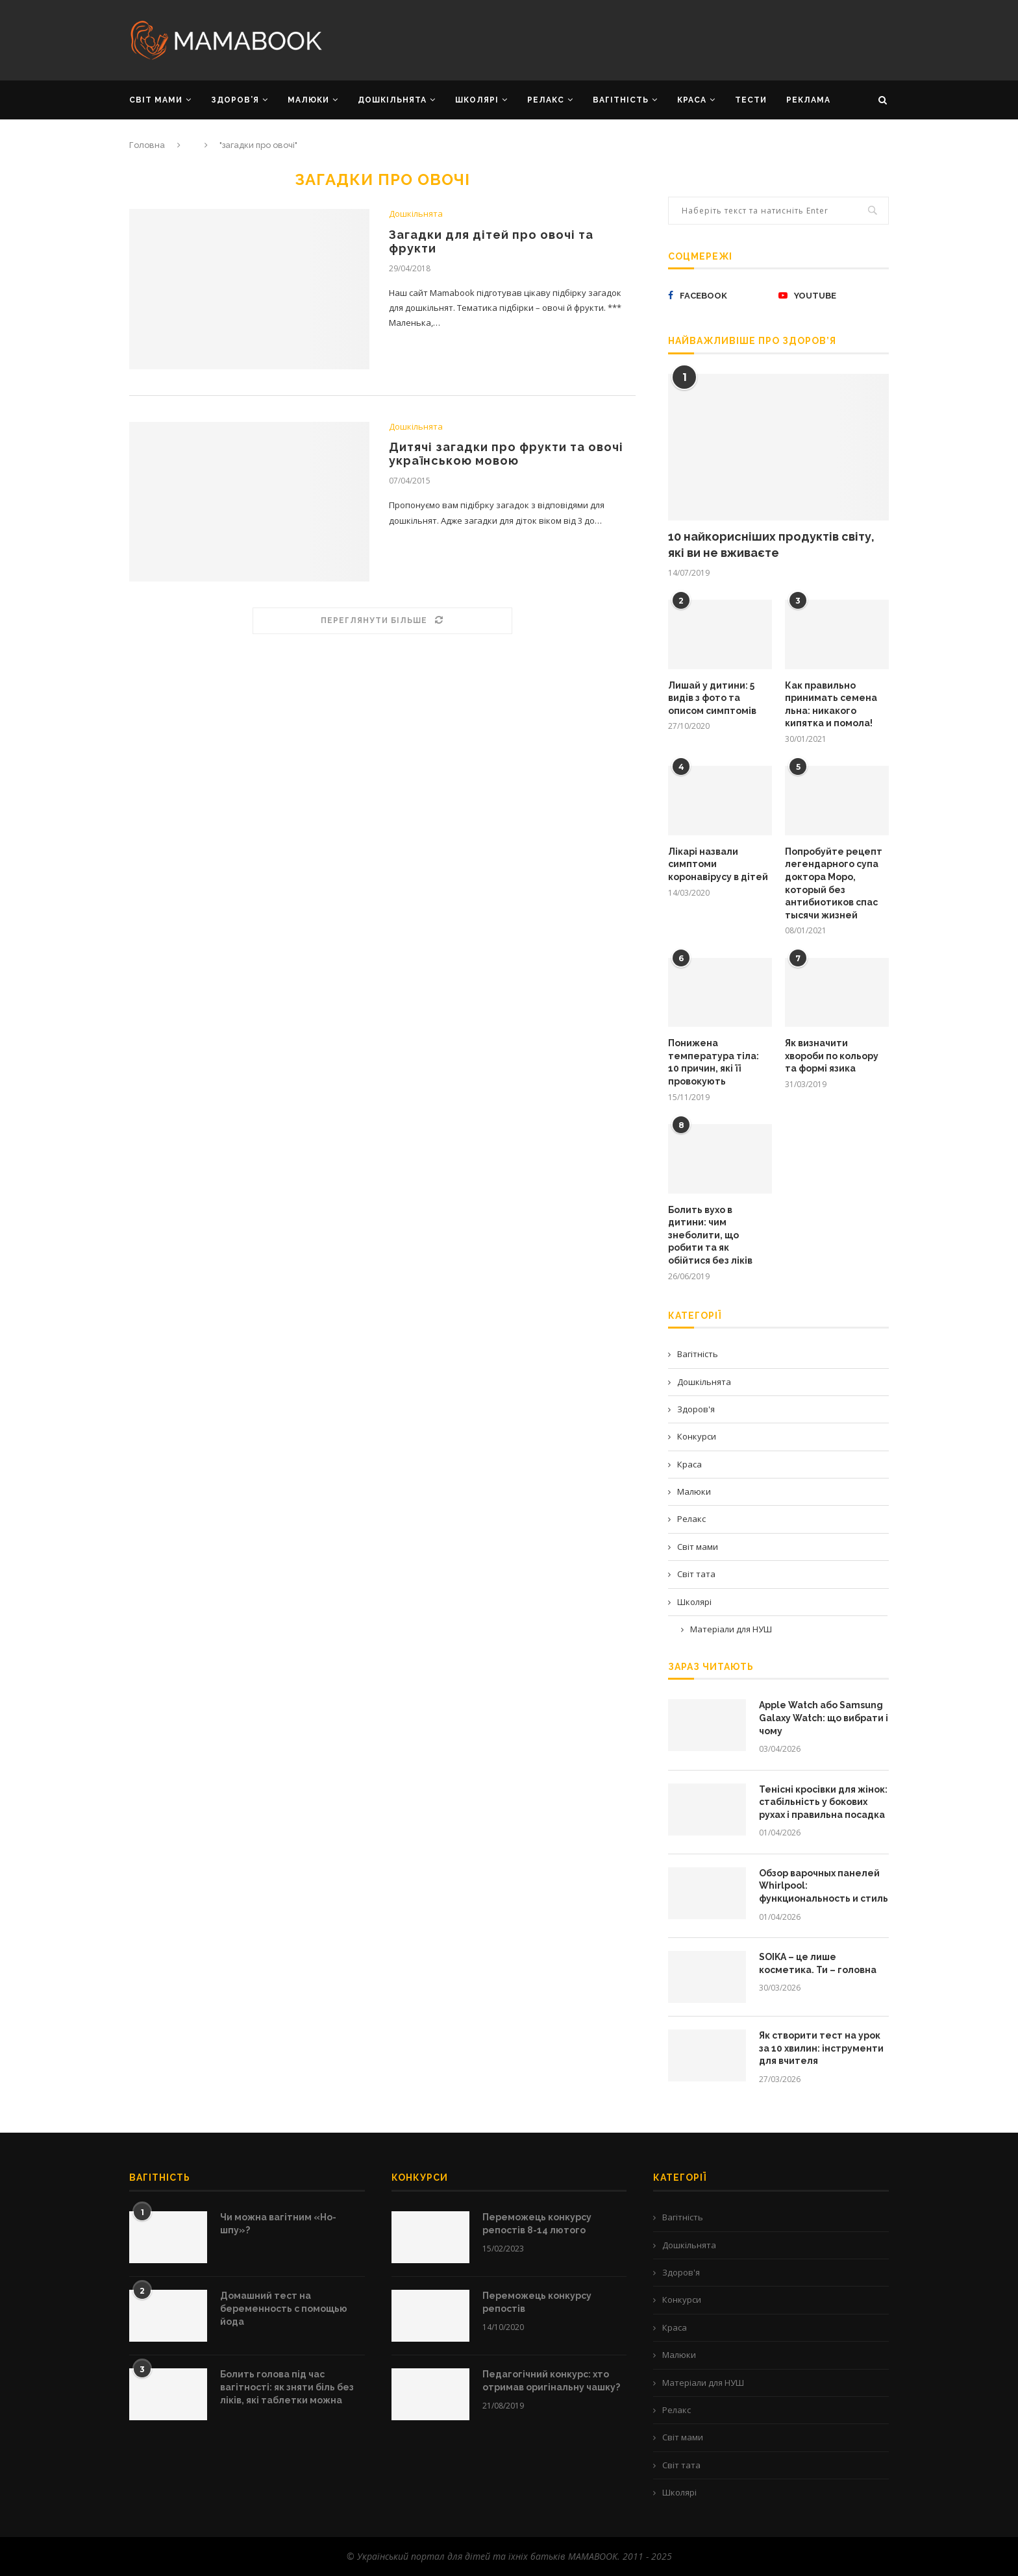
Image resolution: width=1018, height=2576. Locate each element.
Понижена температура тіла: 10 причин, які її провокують (713, 1062)
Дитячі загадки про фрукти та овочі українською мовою (506, 453)
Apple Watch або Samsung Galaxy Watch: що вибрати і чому (823, 1718)
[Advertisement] (639, 39)
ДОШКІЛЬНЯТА (392, 99)
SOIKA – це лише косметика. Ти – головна (817, 1963)
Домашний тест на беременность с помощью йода (283, 2308)
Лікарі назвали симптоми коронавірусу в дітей (718, 864)
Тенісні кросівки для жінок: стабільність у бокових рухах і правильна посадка (823, 1802)
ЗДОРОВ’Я (235, 99)
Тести (751, 99)
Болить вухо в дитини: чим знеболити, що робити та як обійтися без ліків (710, 1235)
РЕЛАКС (545, 99)
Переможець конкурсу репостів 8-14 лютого (536, 2223)
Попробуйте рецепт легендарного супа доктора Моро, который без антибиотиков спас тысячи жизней (833, 883)
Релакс (691, 1519)
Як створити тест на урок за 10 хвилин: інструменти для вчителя (821, 2048)
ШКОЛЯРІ (477, 99)
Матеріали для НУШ (731, 1629)
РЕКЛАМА (808, 99)
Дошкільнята (416, 214)
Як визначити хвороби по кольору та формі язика (831, 1055)
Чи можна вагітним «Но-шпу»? (278, 2223)
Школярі (694, 1602)
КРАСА (691, 99)
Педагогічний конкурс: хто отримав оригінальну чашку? (551, 2380)
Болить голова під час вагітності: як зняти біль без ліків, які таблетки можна (287, 2387)
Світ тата (696, 1574)
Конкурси (696, 1436)
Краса (689, 1464)
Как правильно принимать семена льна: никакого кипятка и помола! (831, 704)
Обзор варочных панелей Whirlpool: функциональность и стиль (823, 1886)
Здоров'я (696, 1409)
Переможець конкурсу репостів (536, 2302)
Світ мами (697, 1546)
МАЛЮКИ (308, 99)
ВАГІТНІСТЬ (621, 99)
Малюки (694, 1491)
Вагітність (697, 1354)
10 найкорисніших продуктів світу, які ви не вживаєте (771, 544)
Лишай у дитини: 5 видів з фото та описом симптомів (712, 698)
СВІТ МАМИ (155, 99)
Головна (147, 145)
